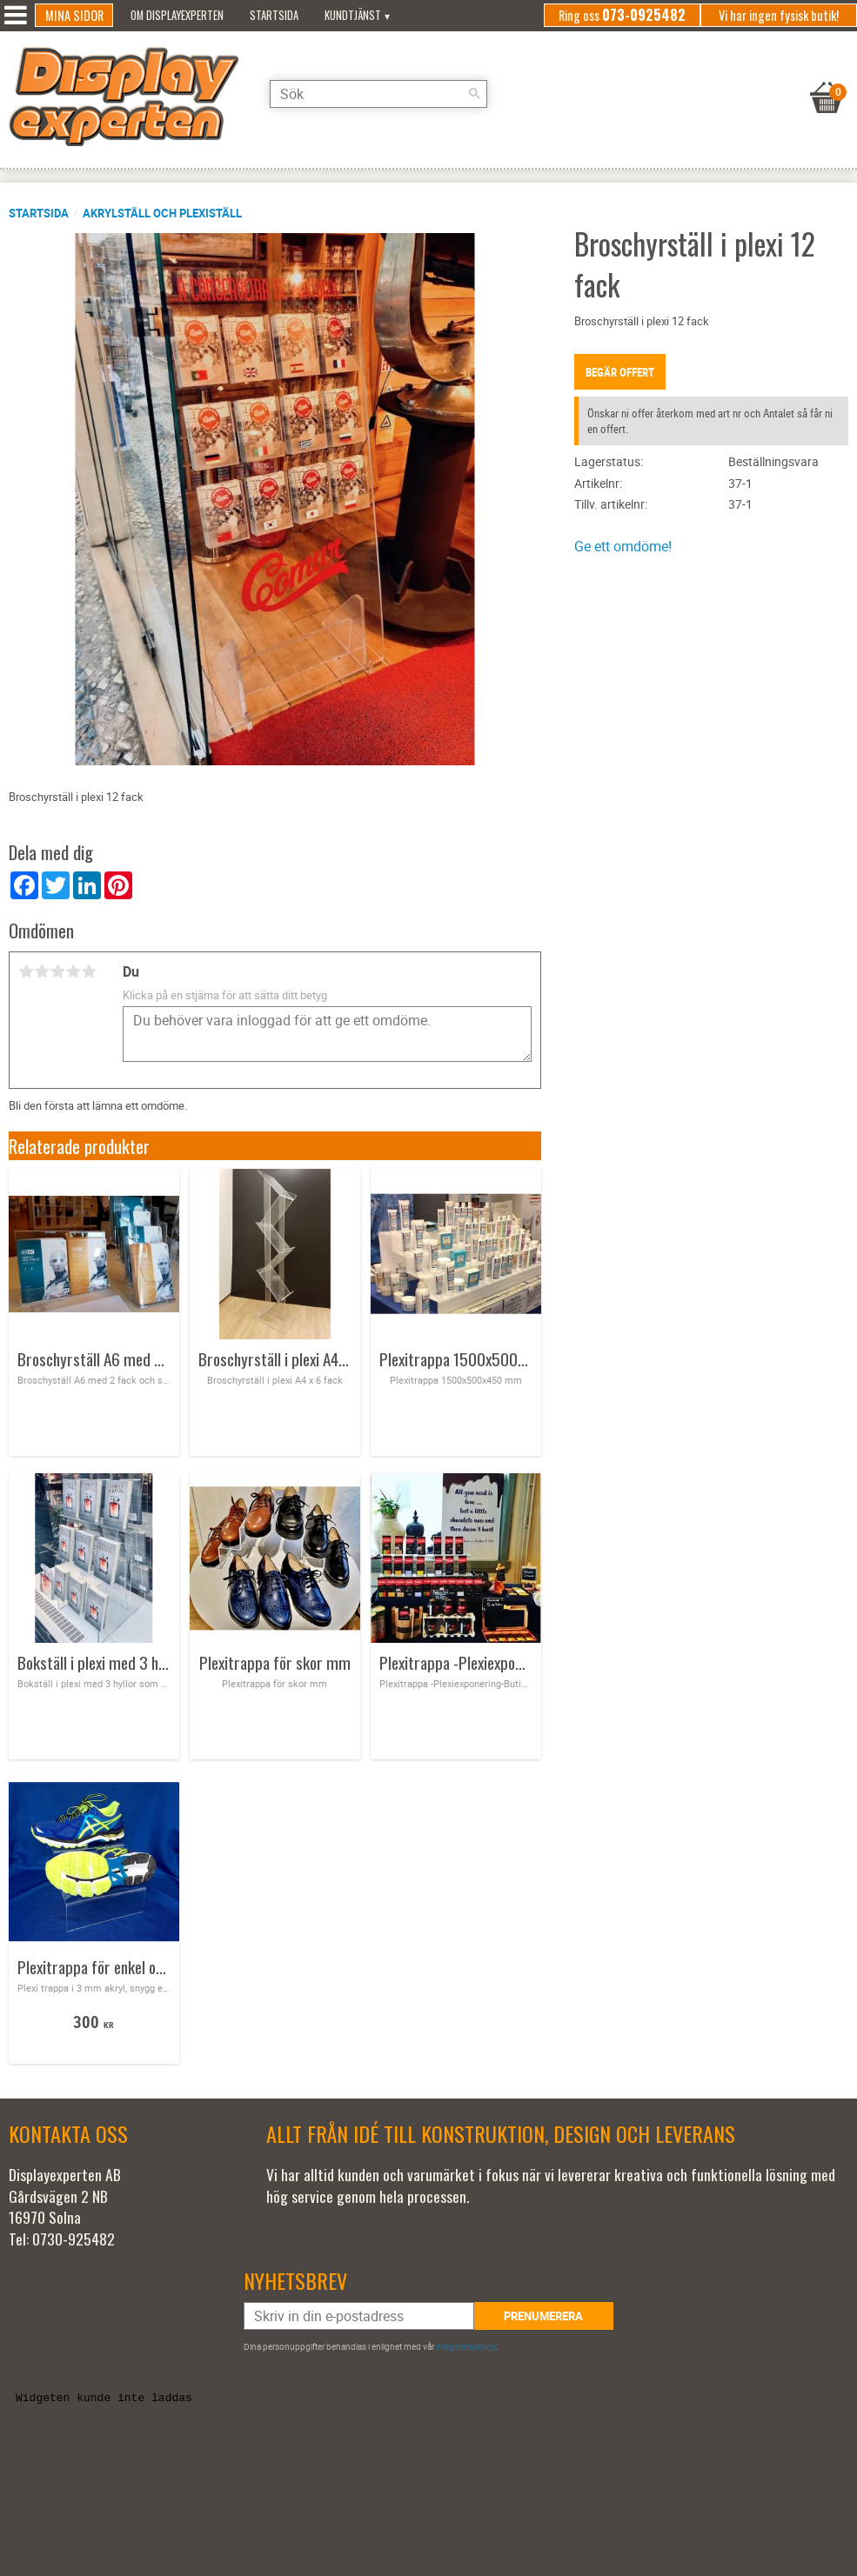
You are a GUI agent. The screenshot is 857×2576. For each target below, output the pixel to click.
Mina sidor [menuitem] (74, 15)
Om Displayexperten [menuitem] (177, 15)
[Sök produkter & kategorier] (378, 94)
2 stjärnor (42, 971)
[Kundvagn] (826, 76)
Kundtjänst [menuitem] (353, 15)
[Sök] (474, 94)
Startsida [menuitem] (274, 15)
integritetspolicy (465, 2346)
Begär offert (620, 372)
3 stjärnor (57, 971)
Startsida (39, 213)
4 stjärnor (73, 971)
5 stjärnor (89, 971)
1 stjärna (26, 971)
